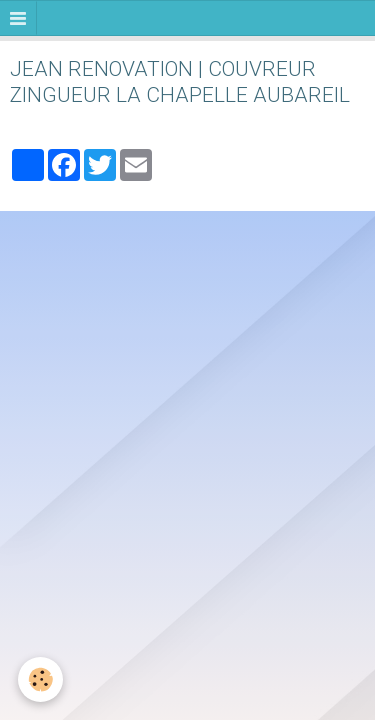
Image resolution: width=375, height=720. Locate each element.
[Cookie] (40, 679)
